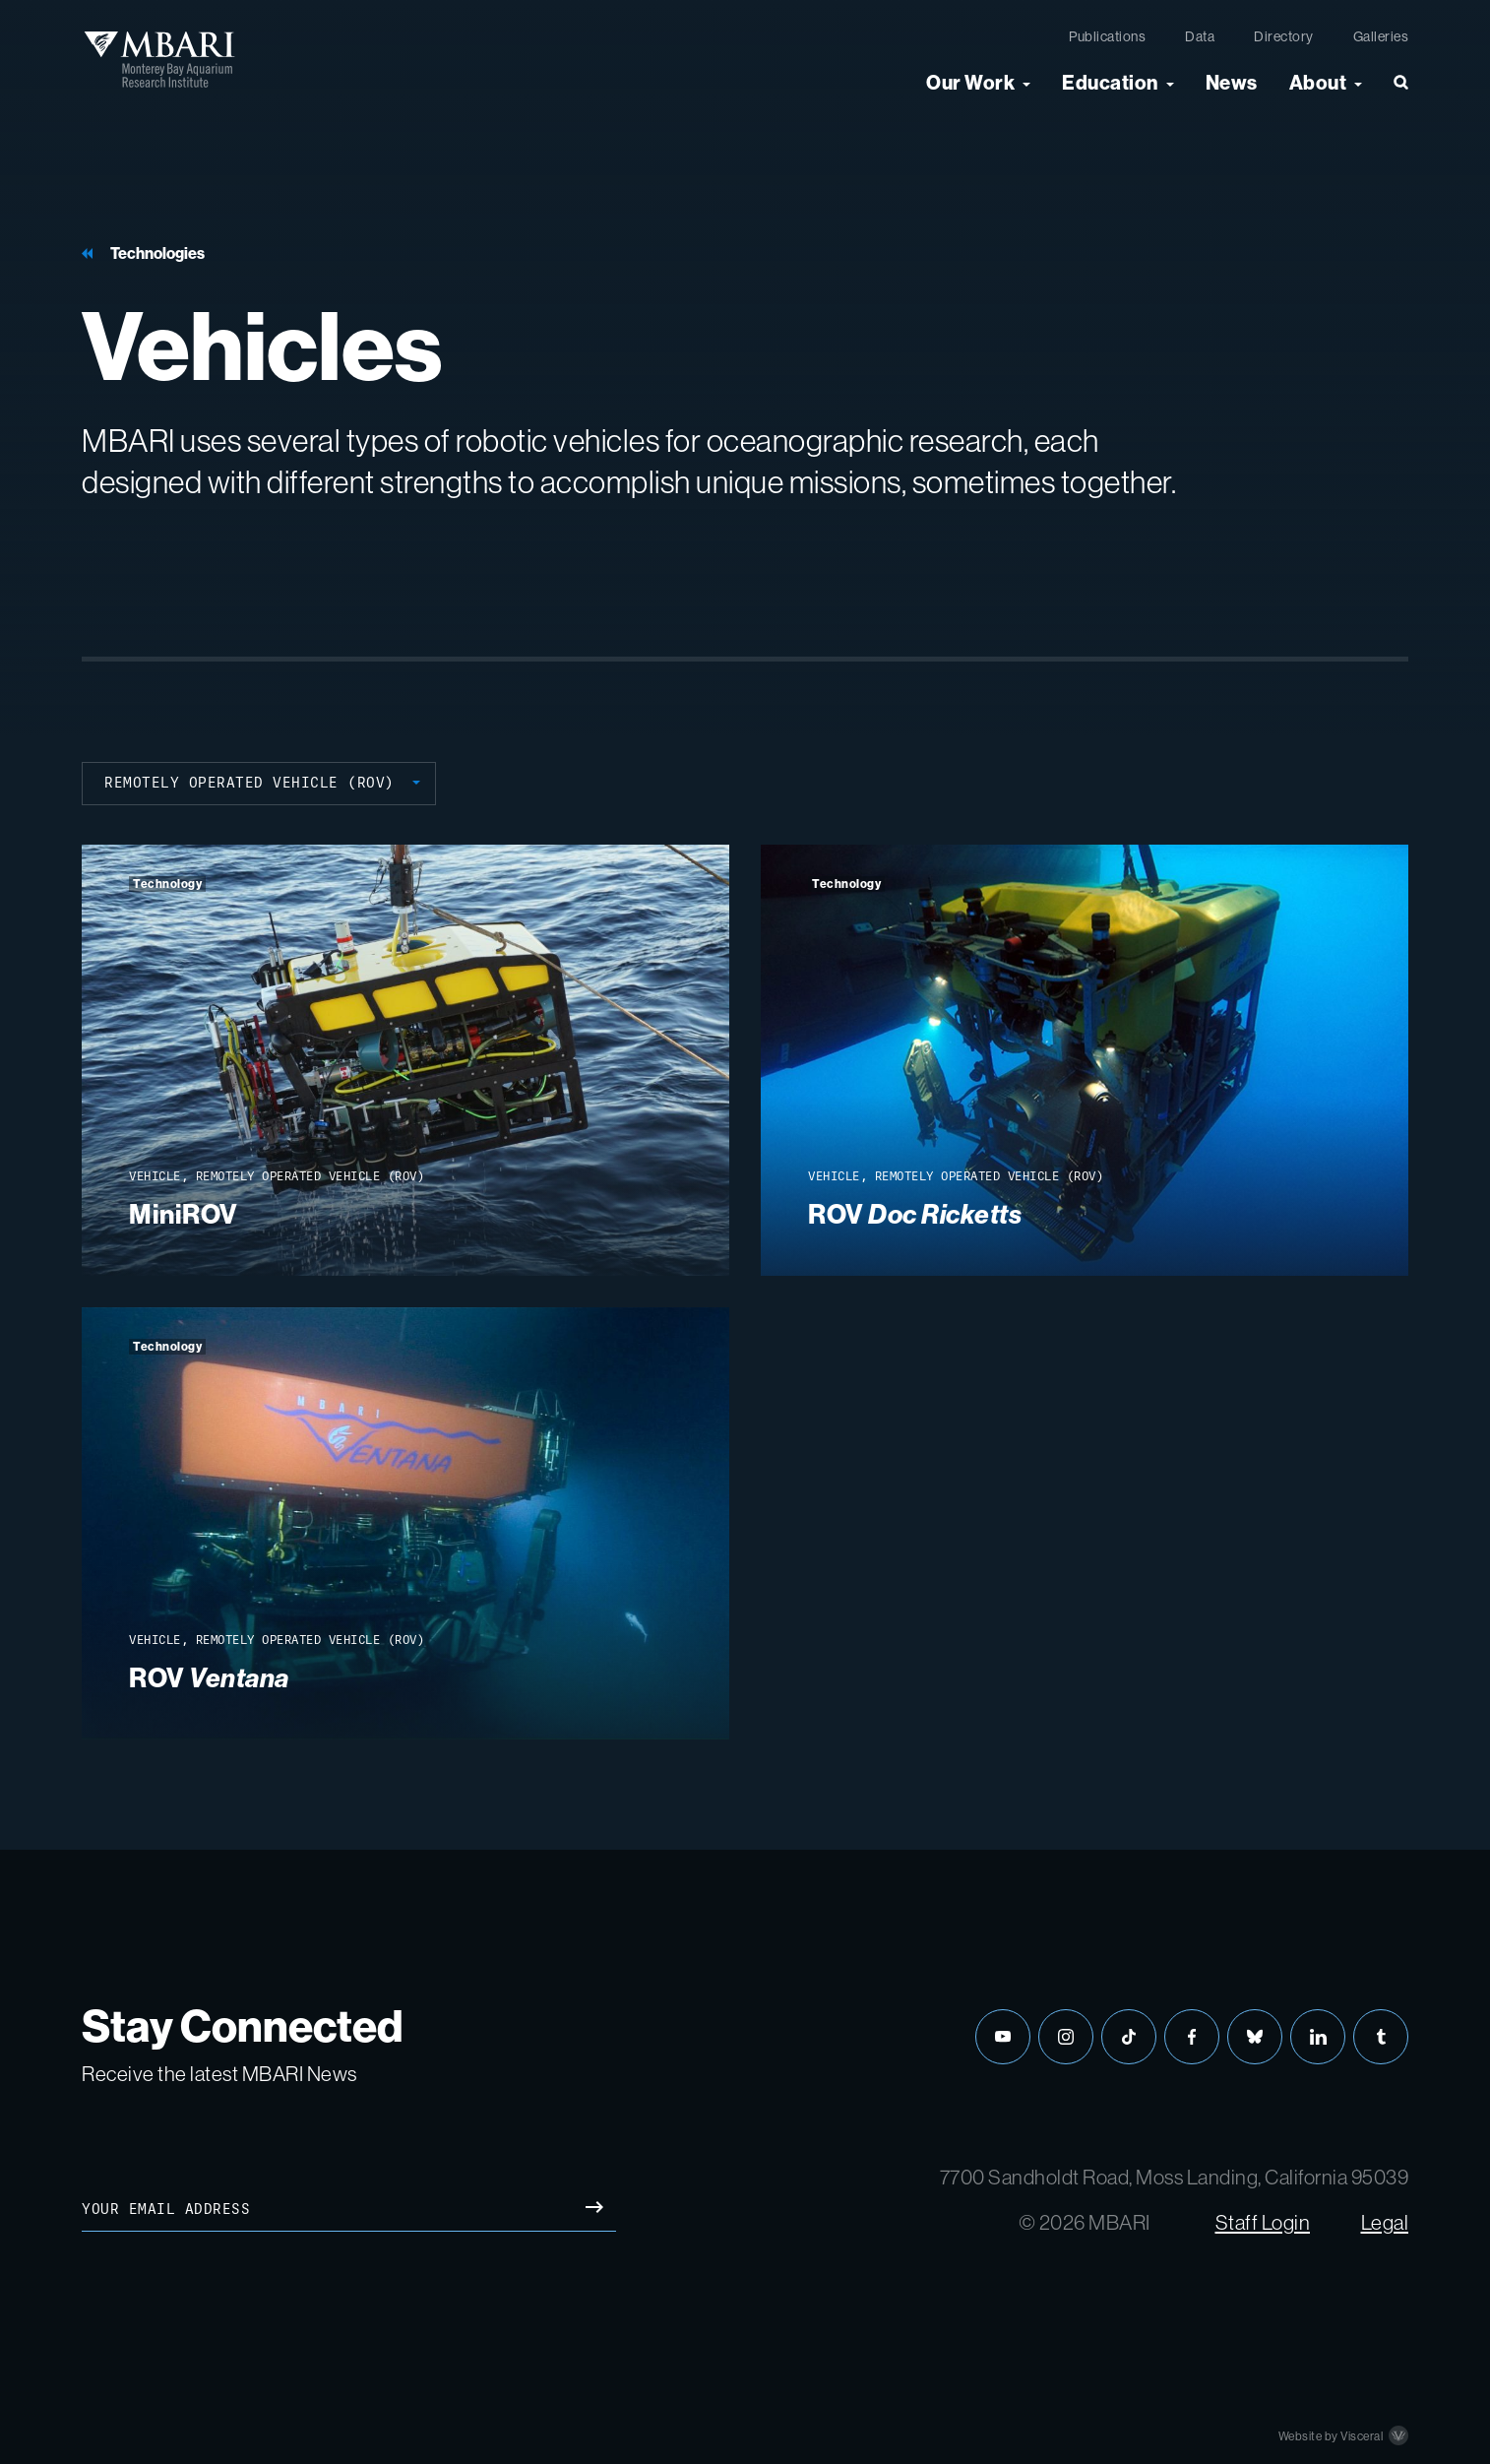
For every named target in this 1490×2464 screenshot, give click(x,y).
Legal (1385, 2222)
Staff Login (1263, 2222)
